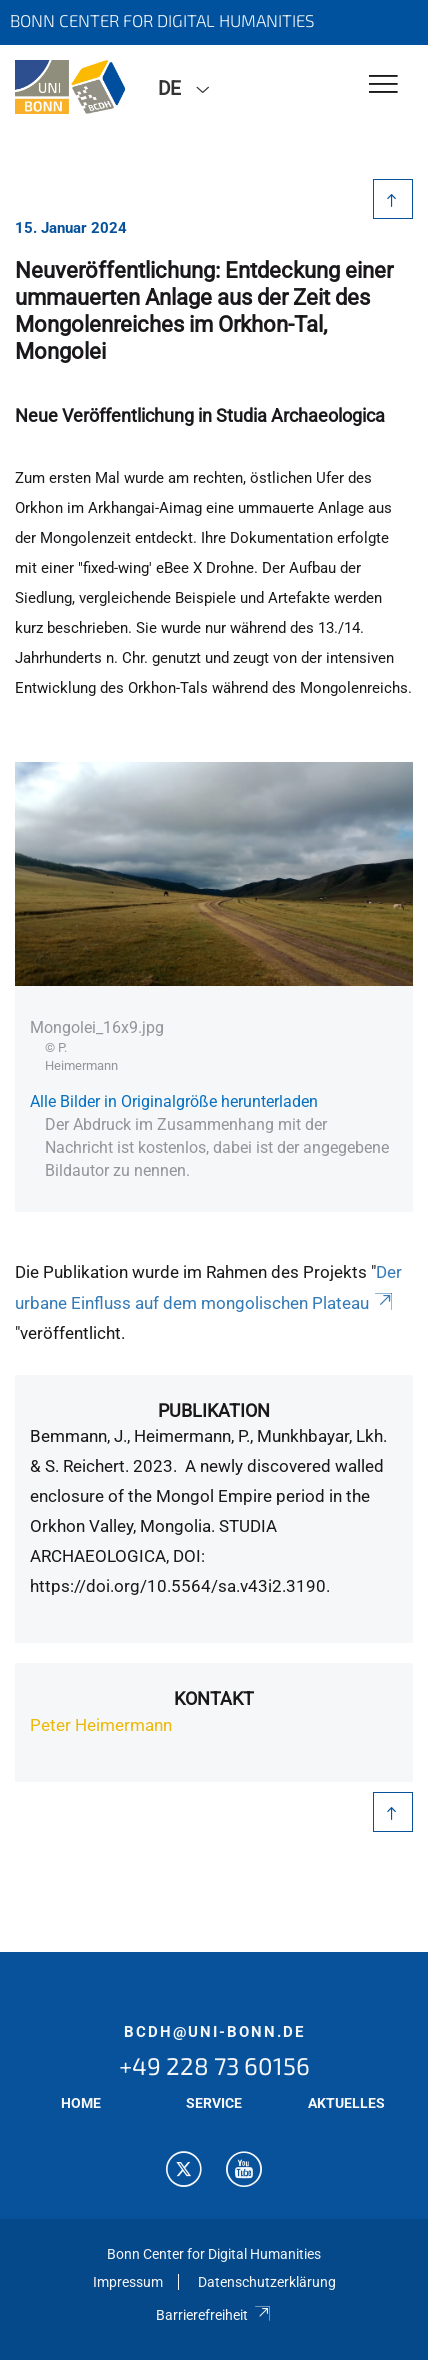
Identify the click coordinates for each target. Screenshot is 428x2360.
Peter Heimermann (101, 1725)
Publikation (214, 1410)
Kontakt (214, 1698)
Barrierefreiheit (213, 2315)
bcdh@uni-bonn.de (214, 2032)
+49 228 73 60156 (214, 2065)
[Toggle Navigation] (383, 85)
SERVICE (214, 2103)
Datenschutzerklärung (267, 2282)
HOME (81, 2103)
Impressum (128, 2282)
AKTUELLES (346, 2103)
